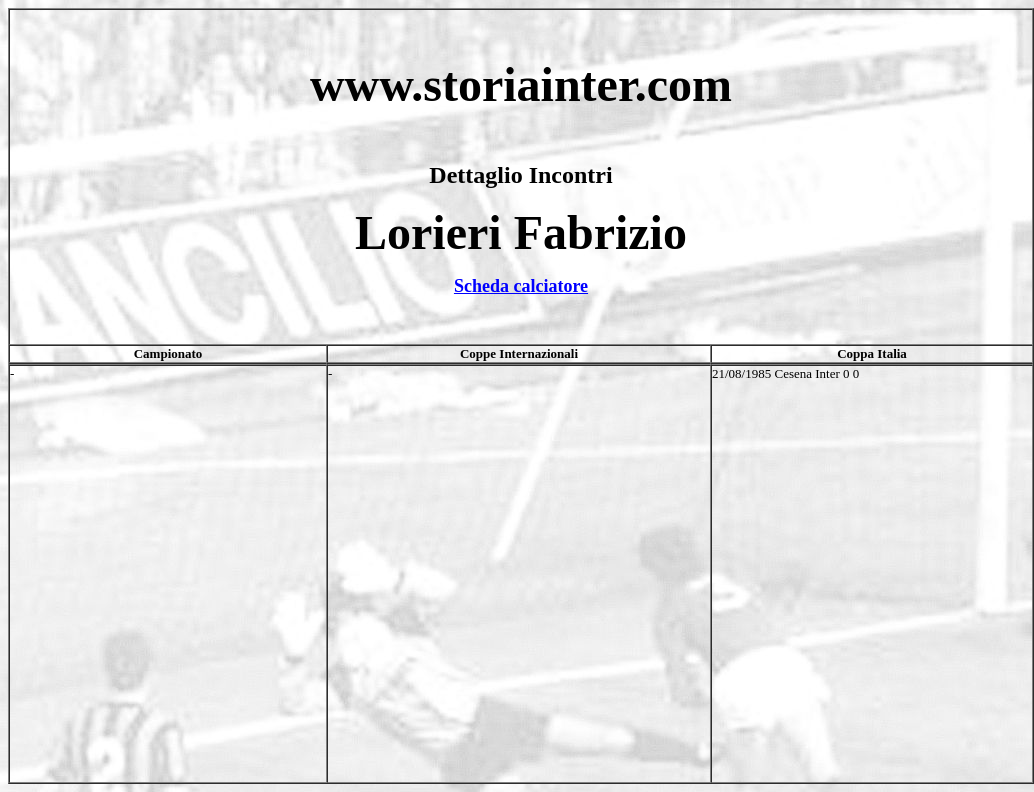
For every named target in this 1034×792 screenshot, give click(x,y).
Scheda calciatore (521, 286)
